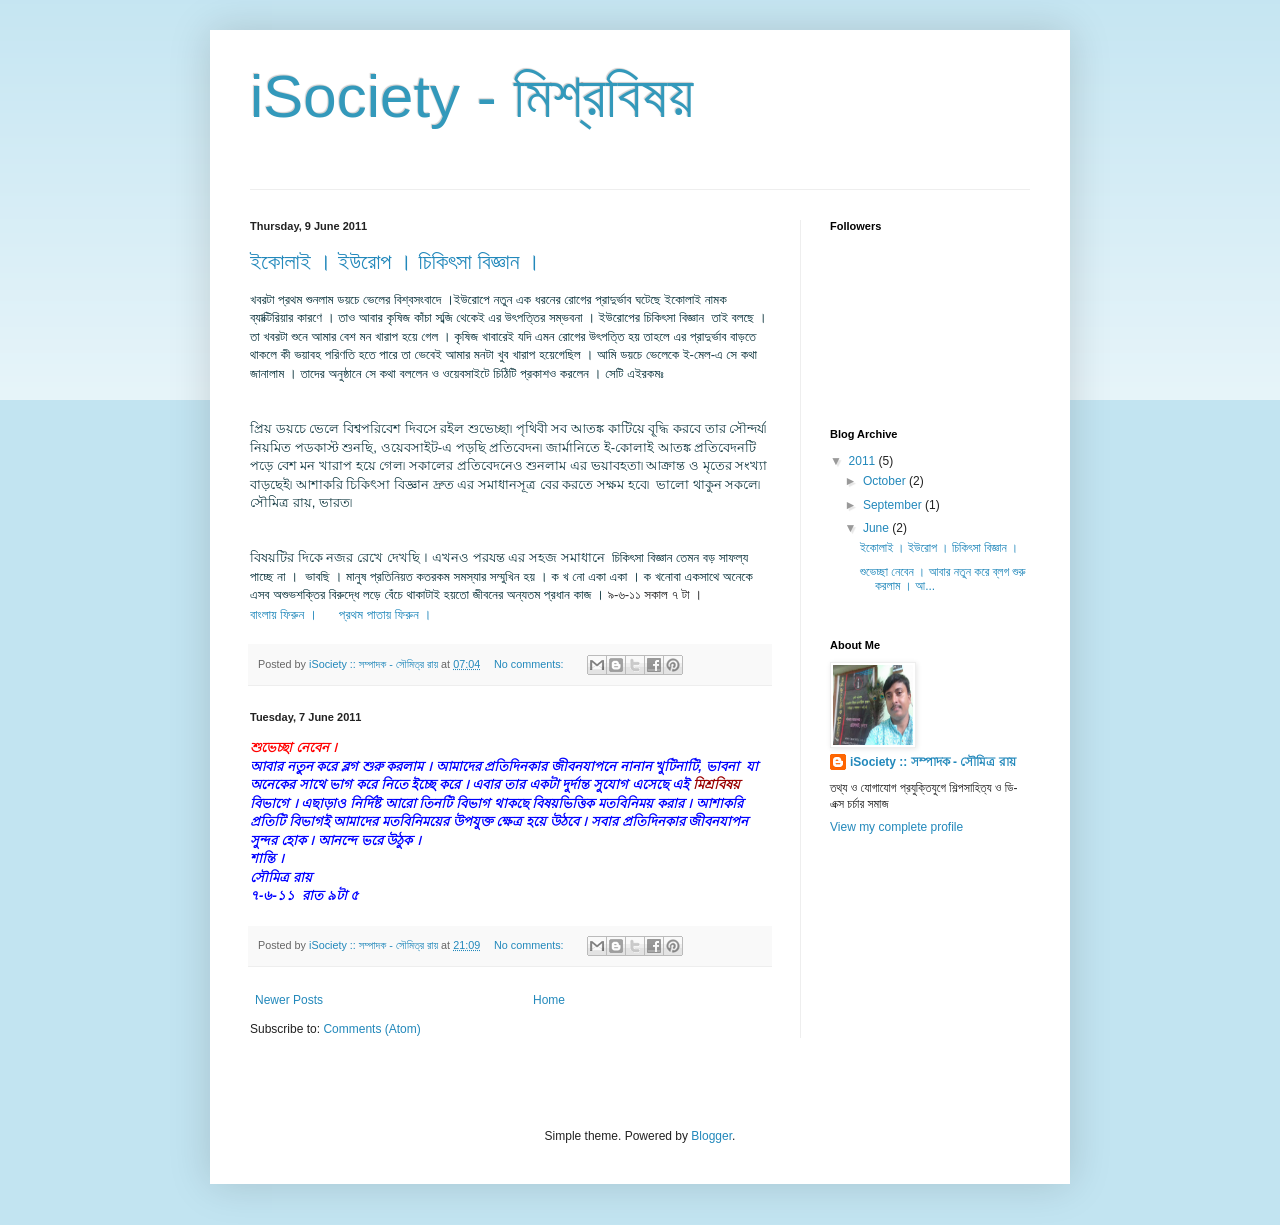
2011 (864, 461)
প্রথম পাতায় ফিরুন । (387, 614)
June (877, 528)
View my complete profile (896, 827)
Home (549, 1000)
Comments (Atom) (371, 1029)
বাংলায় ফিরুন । (283, 614)
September (894, 505)
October (886, 481)
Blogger (711, 1136)
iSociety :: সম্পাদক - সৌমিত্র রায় (933, 762)
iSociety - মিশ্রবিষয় (472, 96)
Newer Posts (289, 1000)
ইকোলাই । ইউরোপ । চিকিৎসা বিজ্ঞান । (395, 261)
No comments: (530, 664)
